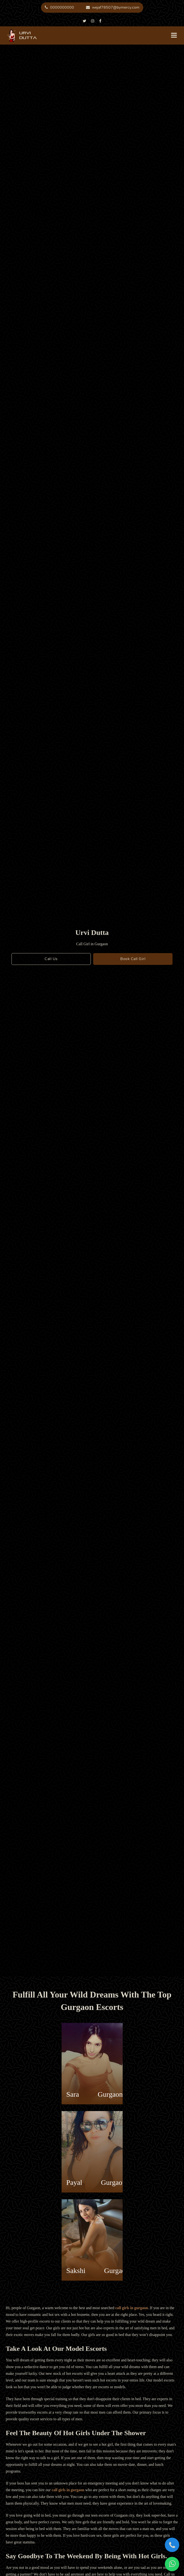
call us (51, 959)
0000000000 (59, 7)
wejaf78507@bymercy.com (112, 7)
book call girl (132, 959)
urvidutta (21, 35)
